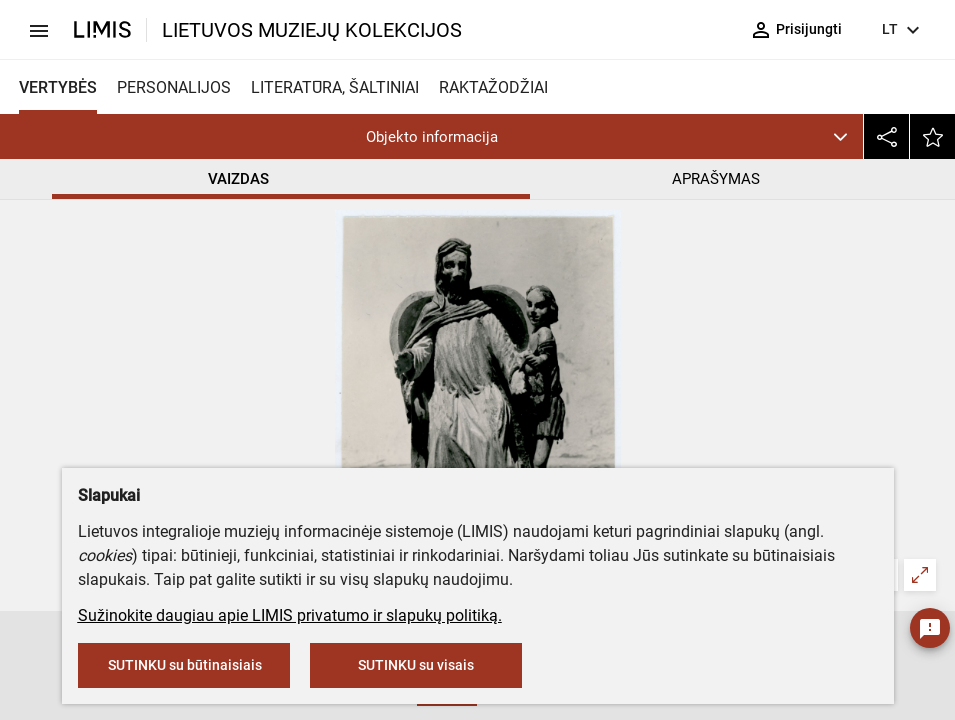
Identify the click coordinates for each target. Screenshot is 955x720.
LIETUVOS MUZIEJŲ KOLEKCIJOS (312, 30)
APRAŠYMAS (716, 179)
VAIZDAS (238, 179)
